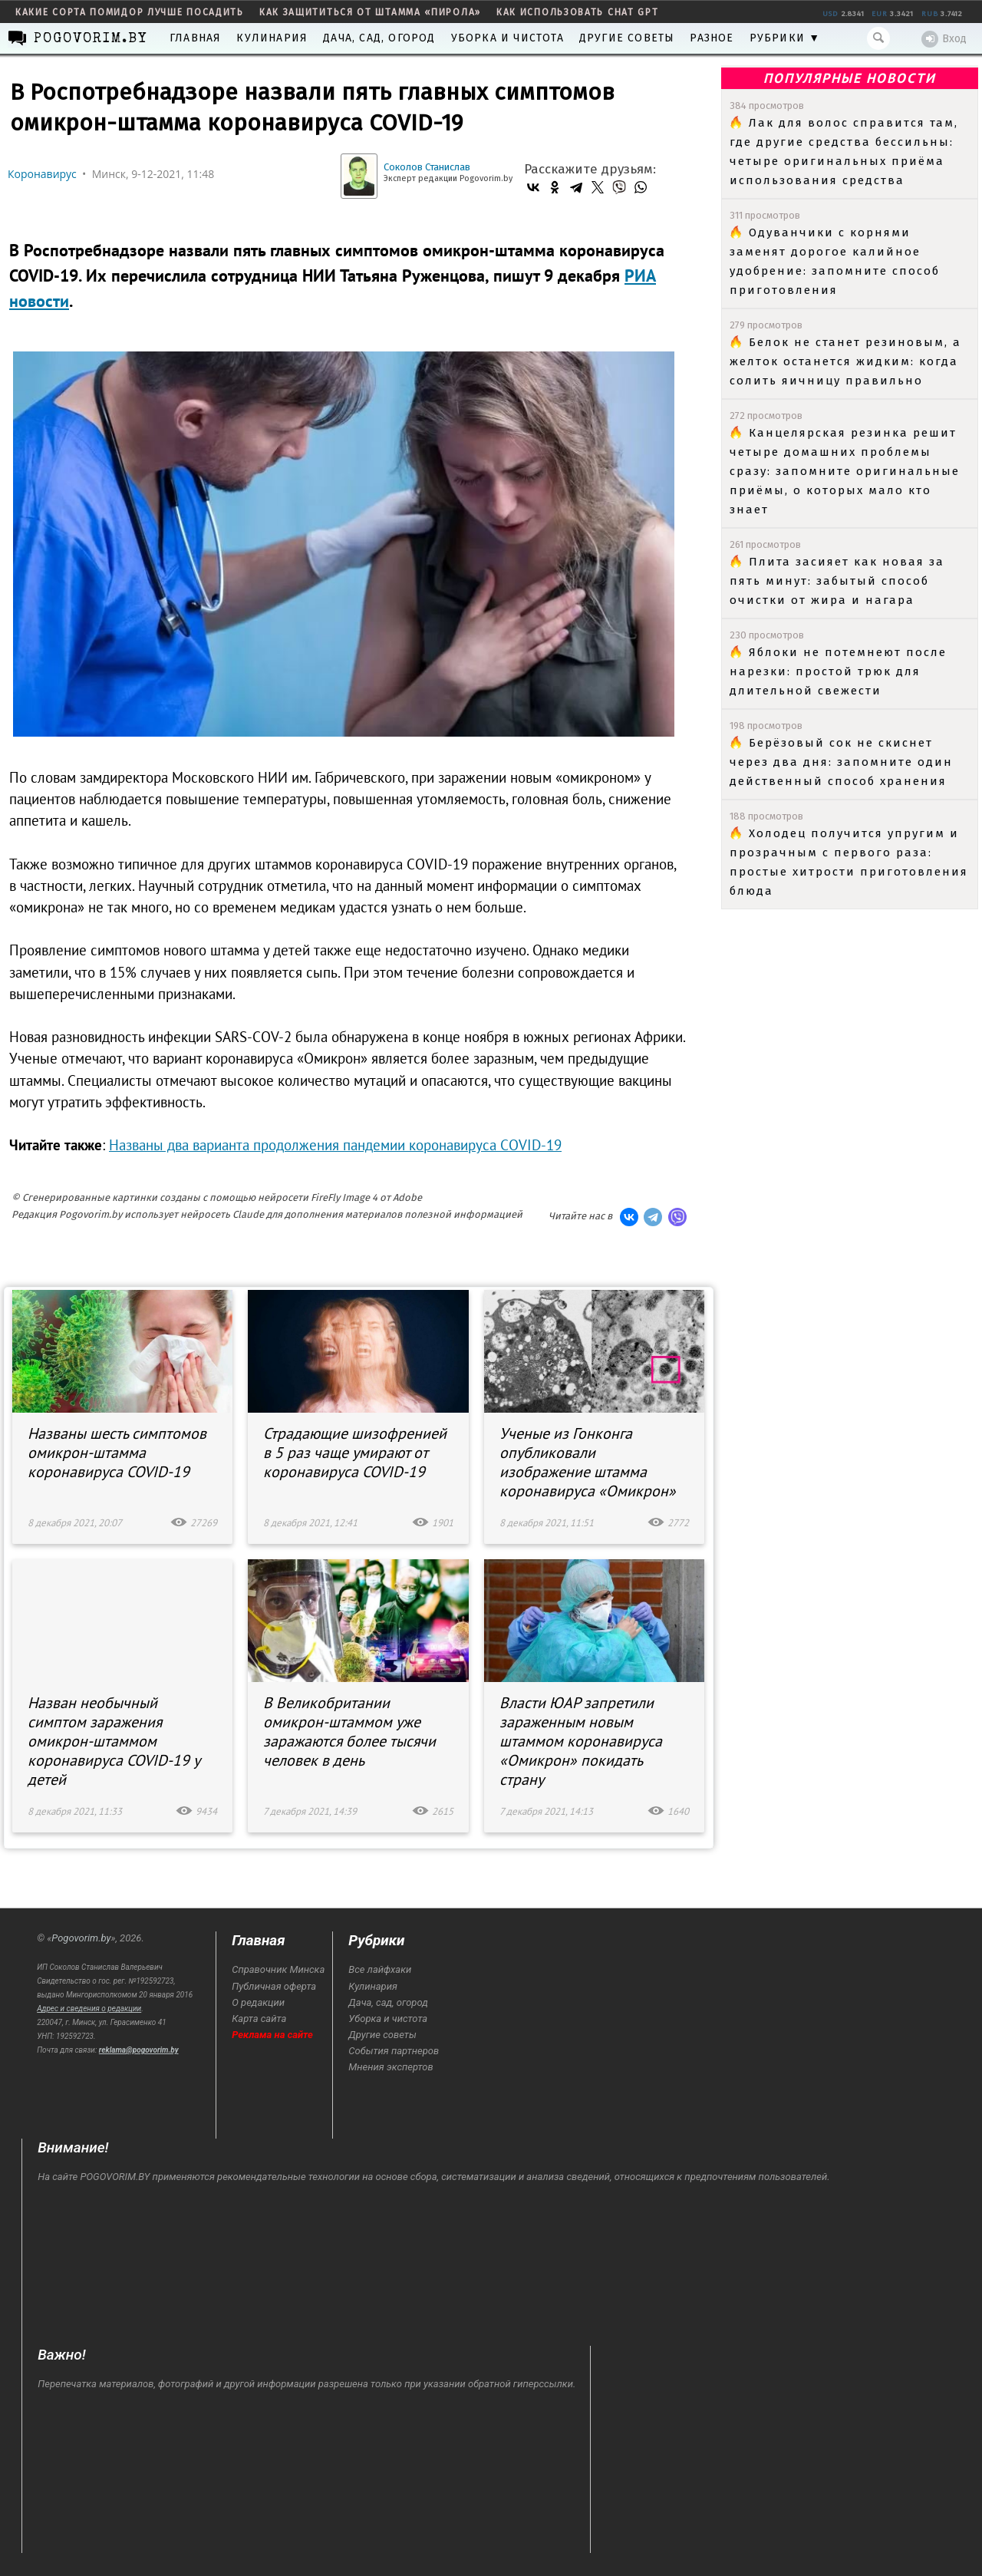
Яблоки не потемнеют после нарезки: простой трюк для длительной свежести (838, 671)
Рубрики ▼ (785, 38)
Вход (944, 39)
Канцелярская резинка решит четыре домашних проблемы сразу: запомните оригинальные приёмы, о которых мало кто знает (845, 471)
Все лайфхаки (379, 1969)
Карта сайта (259, 2018)
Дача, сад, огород (379, 38)
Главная (195, 38)
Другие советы (627, 38)
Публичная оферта (274, 1986)
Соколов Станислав (427, 167)
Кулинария (272, 38)
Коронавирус (42, 174)
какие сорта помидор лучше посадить (129, 12)
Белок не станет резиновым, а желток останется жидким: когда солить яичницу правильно (845, 361)
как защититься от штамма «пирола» (370, 12)
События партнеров (393, 2051)
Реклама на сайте (272, 2034)
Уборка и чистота (507, 38)
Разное (711, 38)
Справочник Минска (278, 1969)
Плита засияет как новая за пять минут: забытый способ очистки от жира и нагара (837, 581)
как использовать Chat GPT (577, 12)
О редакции (258, 2002)
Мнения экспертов (390, 2067)
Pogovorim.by (80, 1938)
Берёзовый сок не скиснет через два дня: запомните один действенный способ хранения (841, 762)
